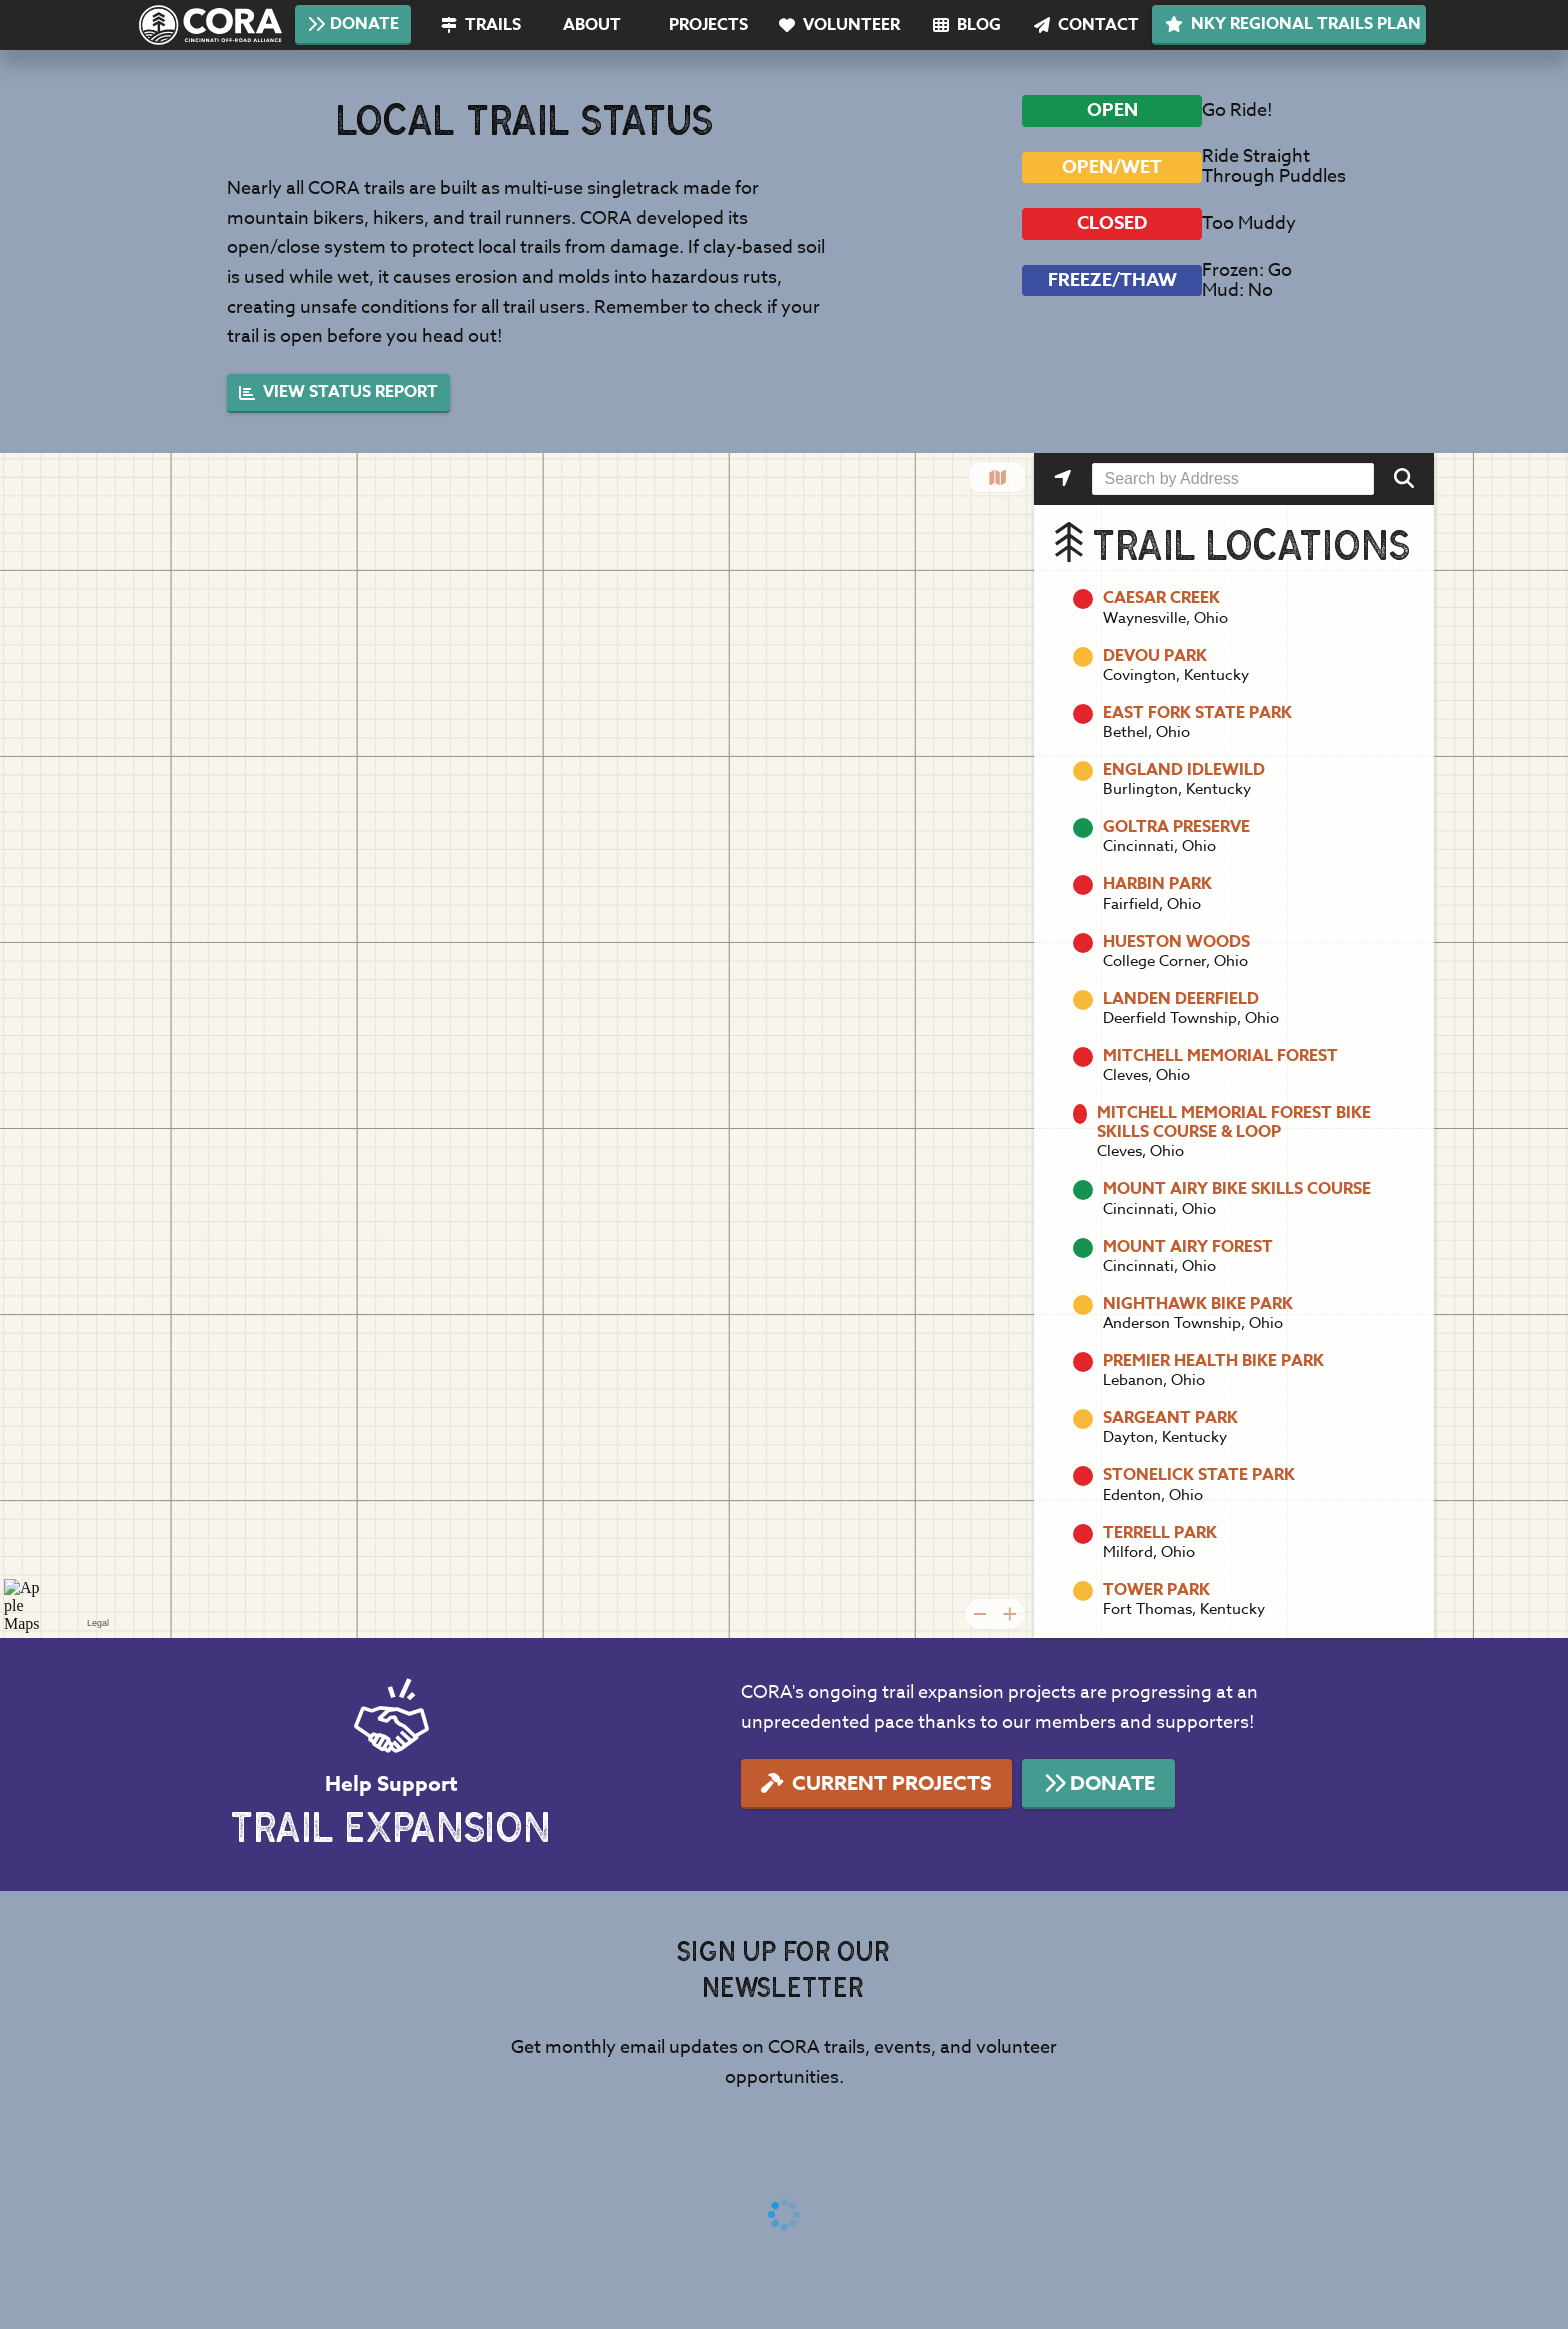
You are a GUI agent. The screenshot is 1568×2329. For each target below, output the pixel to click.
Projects (708, 25)
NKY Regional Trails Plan (1293, 24)
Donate (352, 24)
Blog (967, 25)
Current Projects (876, 1782)
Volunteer (839, 25)
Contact (1086, 25)
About (592, 25)
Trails (481, 25)
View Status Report (338, 392)
